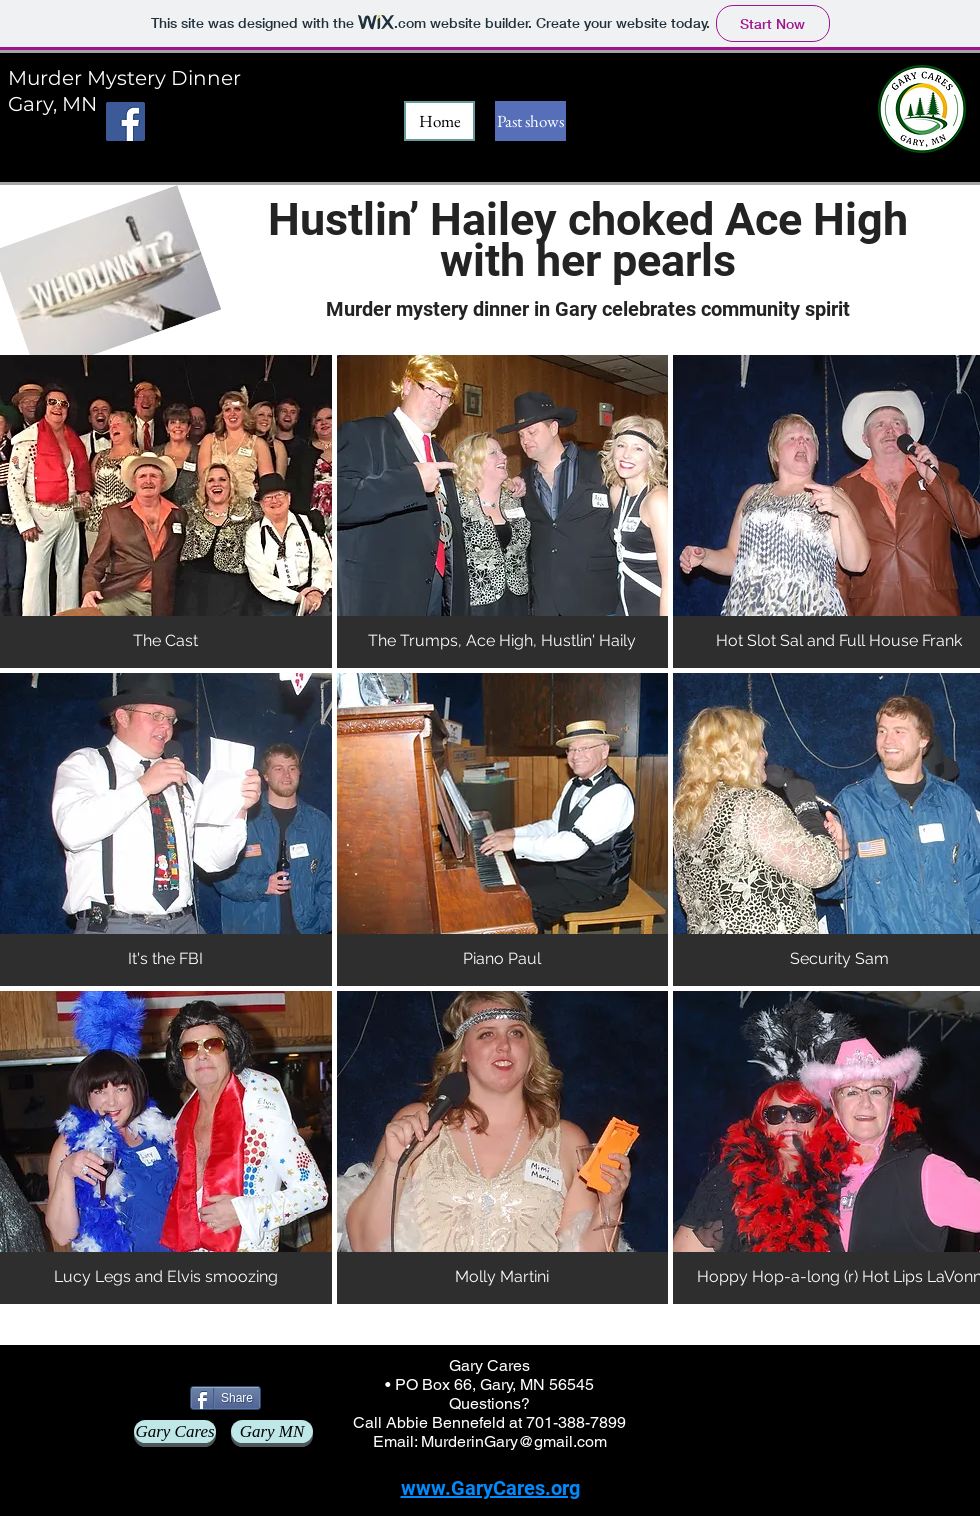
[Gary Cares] (175, 1431)
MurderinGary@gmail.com (514, 1441)
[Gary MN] (272, 1431)
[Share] (225, 1398)
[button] (166, 511)
